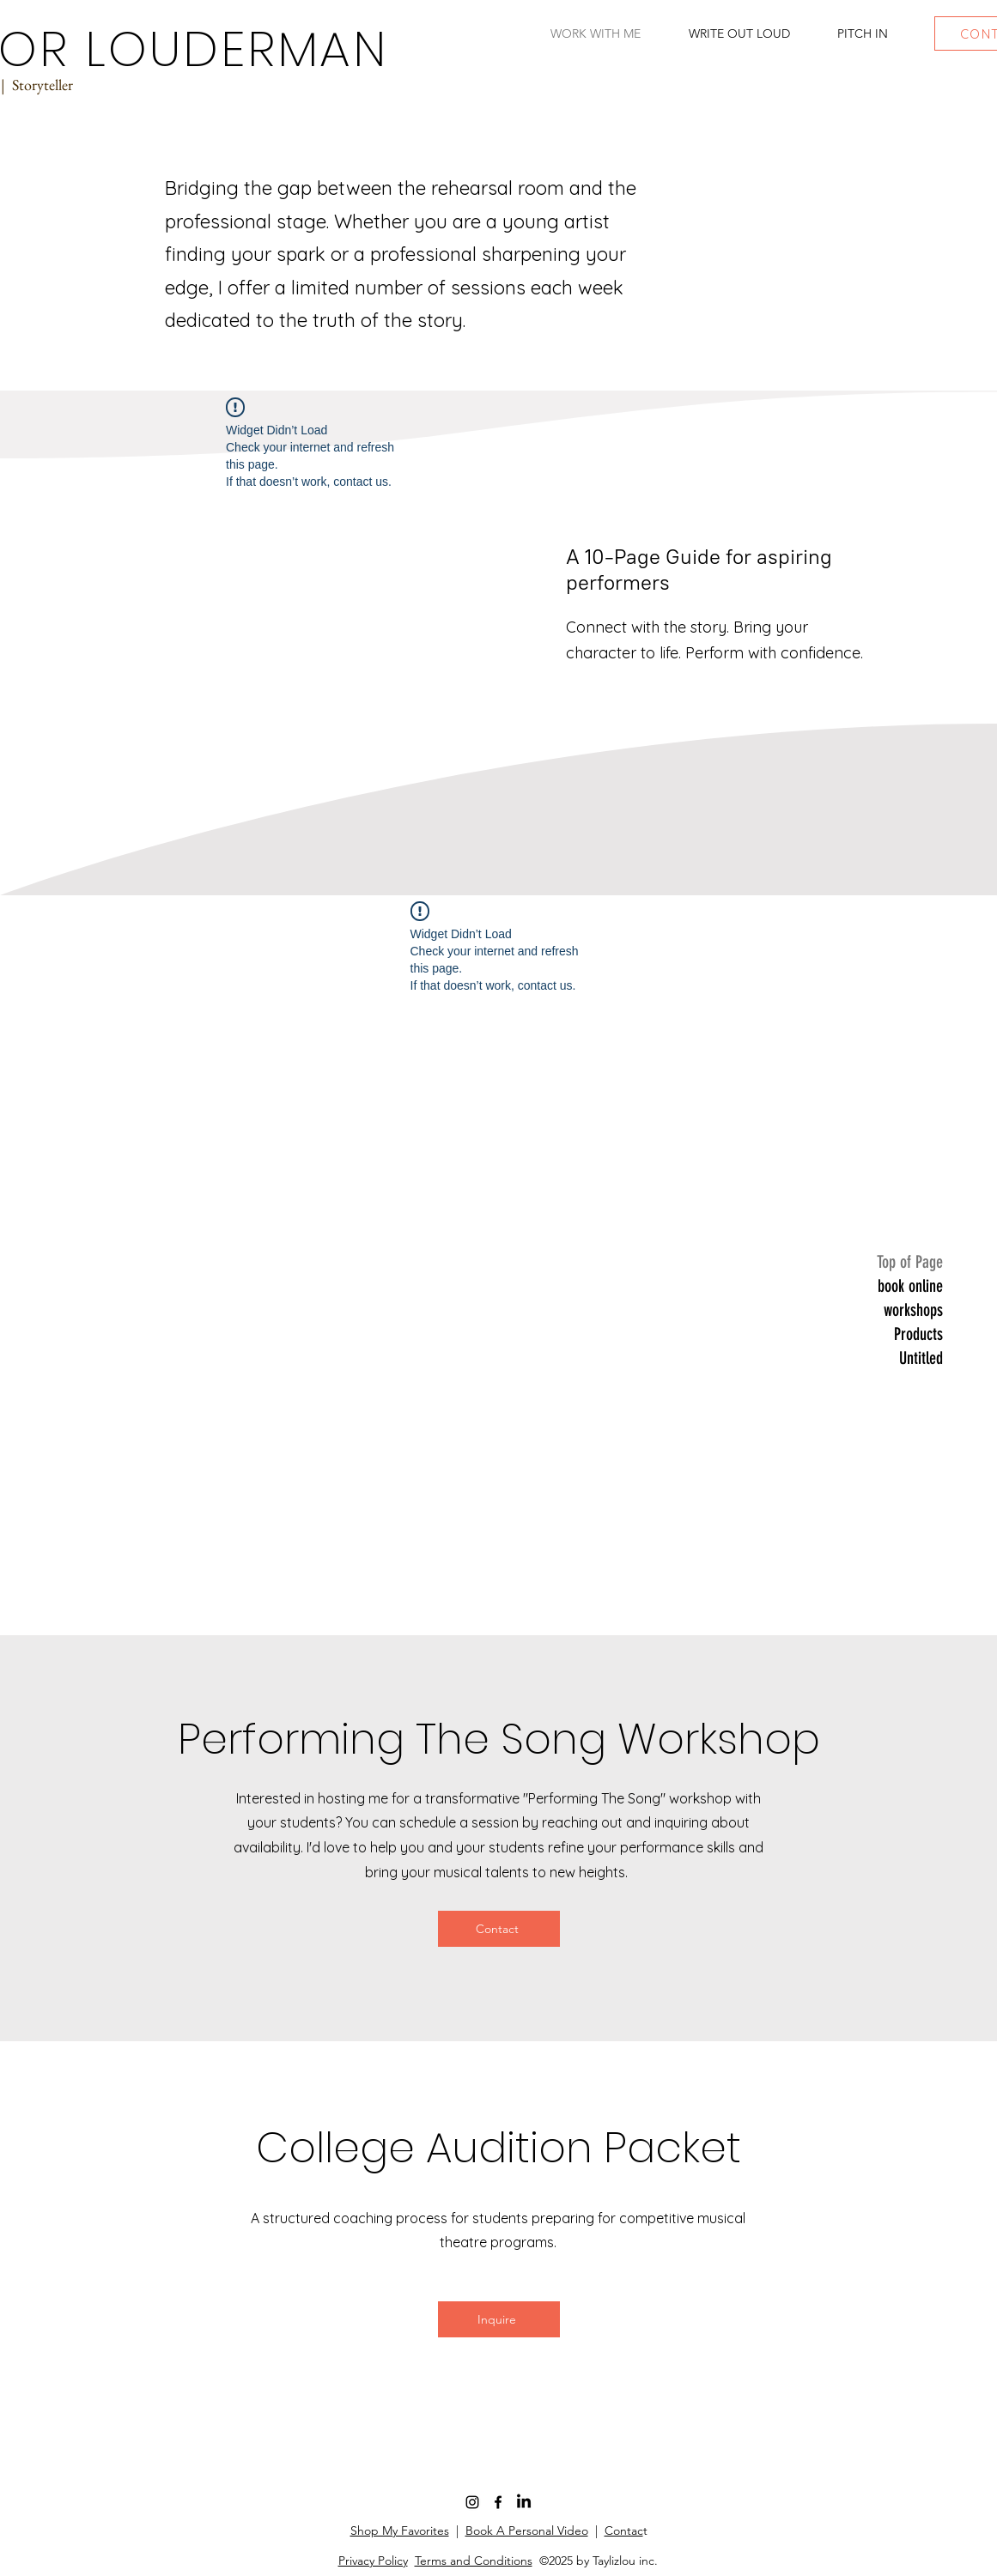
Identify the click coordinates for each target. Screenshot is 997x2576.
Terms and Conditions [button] (473, 2560)
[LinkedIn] (523, 2502)
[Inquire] (499, 2319)
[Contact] (499, 1929)
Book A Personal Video (526, 2530)
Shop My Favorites (399, 2530)
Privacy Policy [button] (373, 2560)
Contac (624, 2530)
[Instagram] (472, 2502)
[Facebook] (498, 2502)
